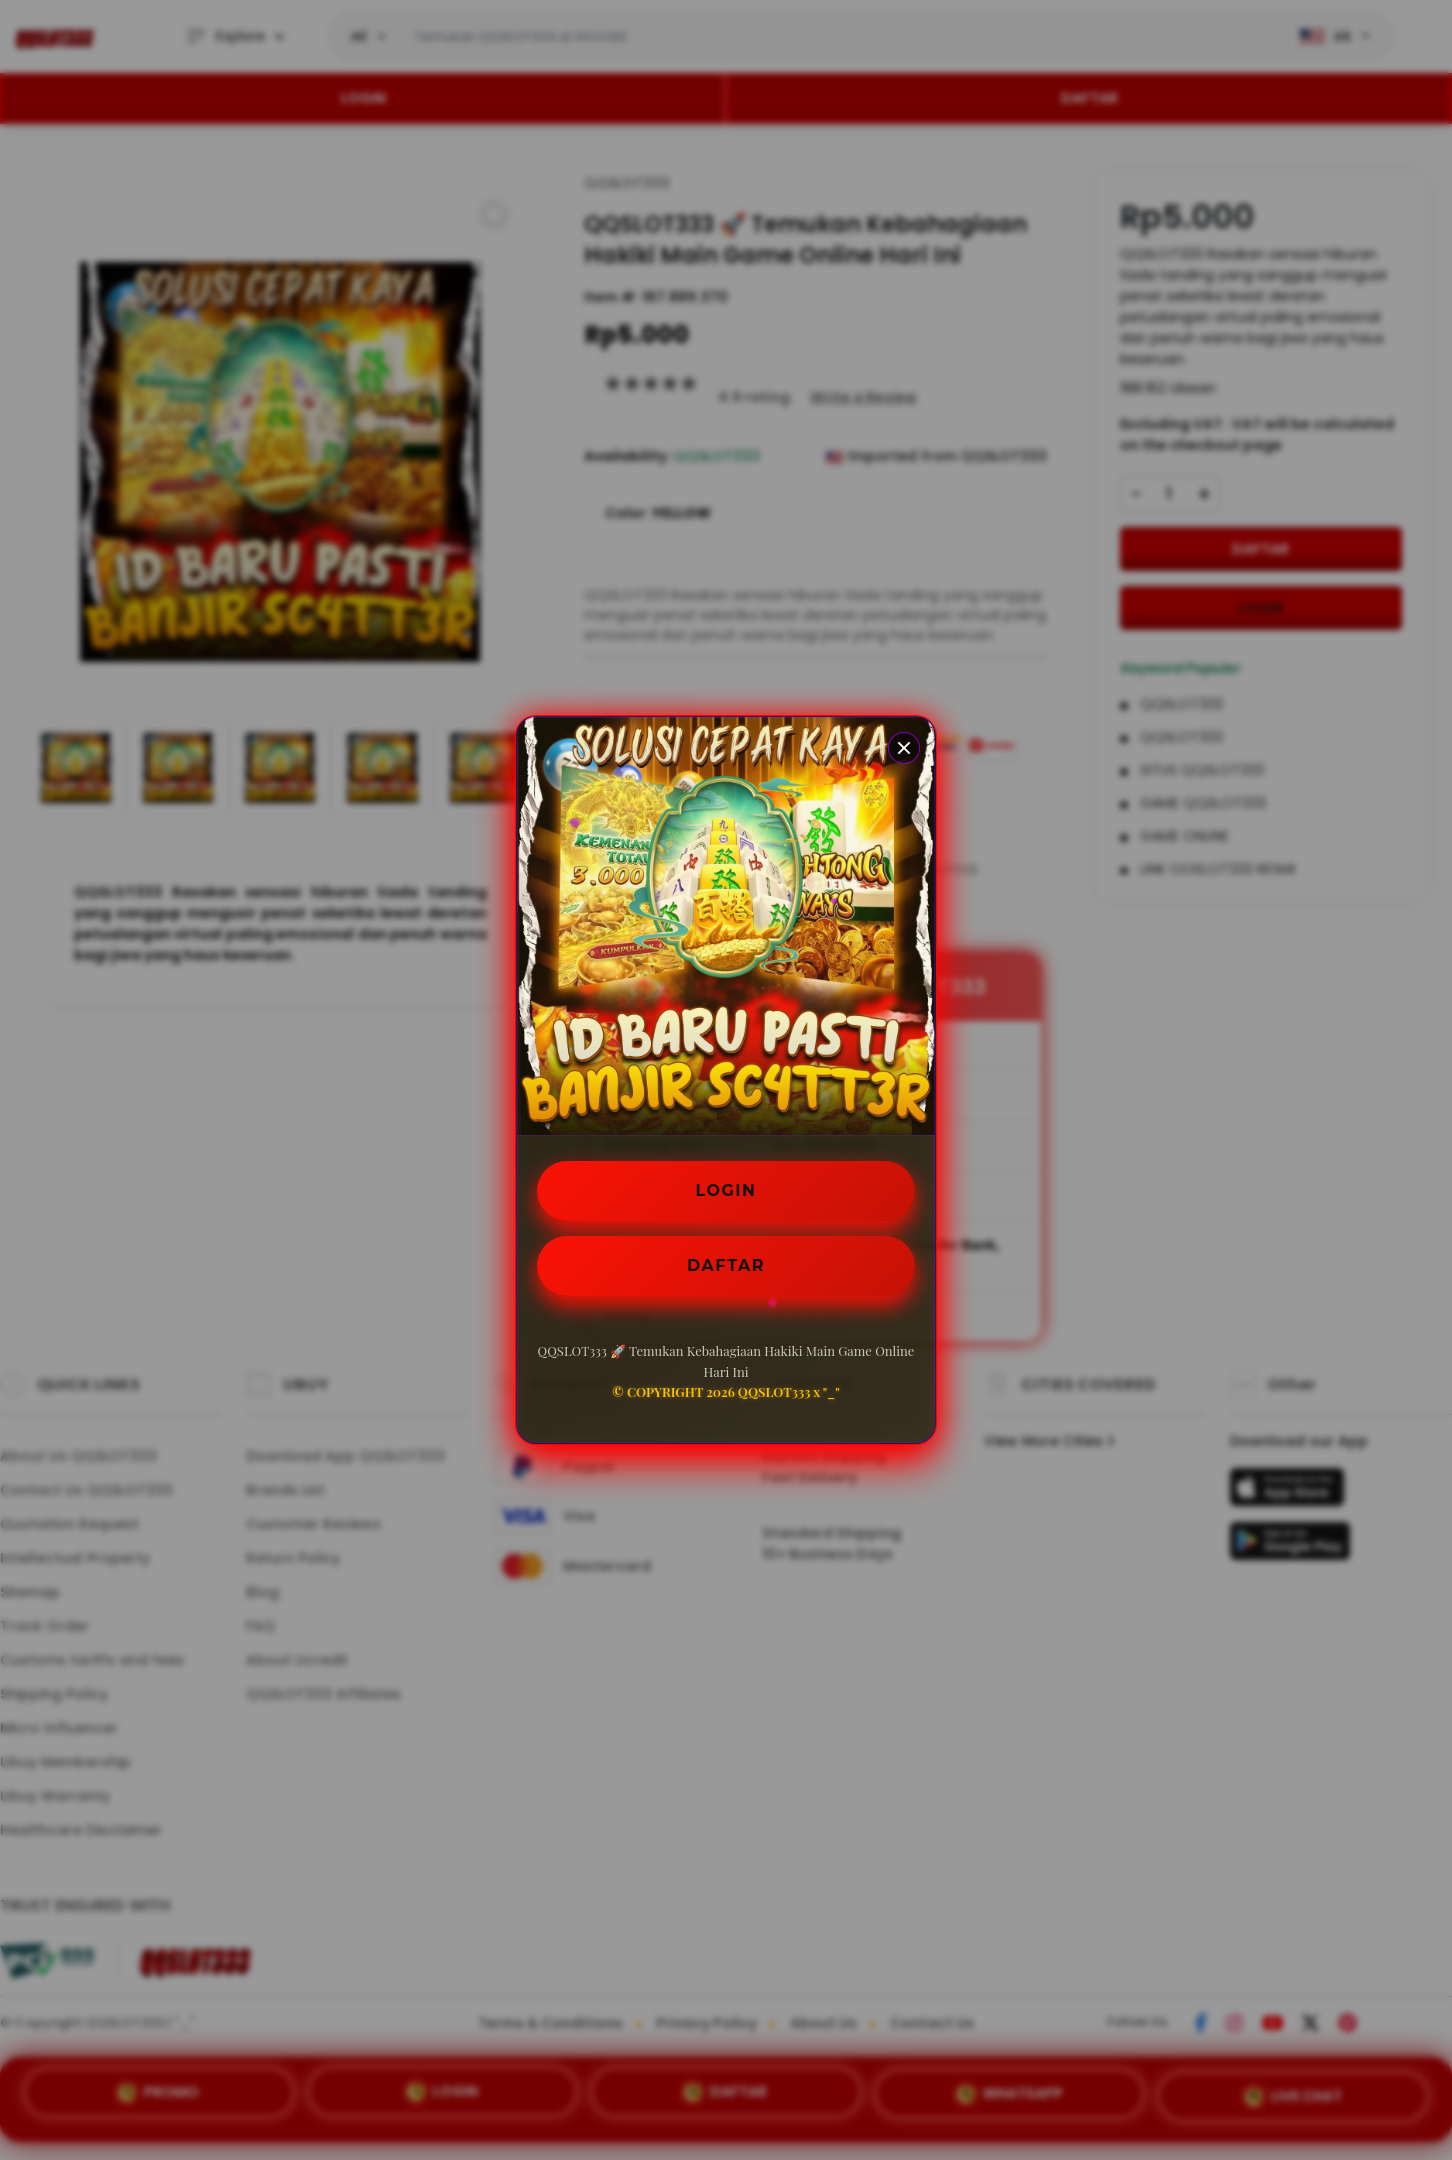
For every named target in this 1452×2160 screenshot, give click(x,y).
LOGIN (726, 1190)
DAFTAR (726, 1265)
